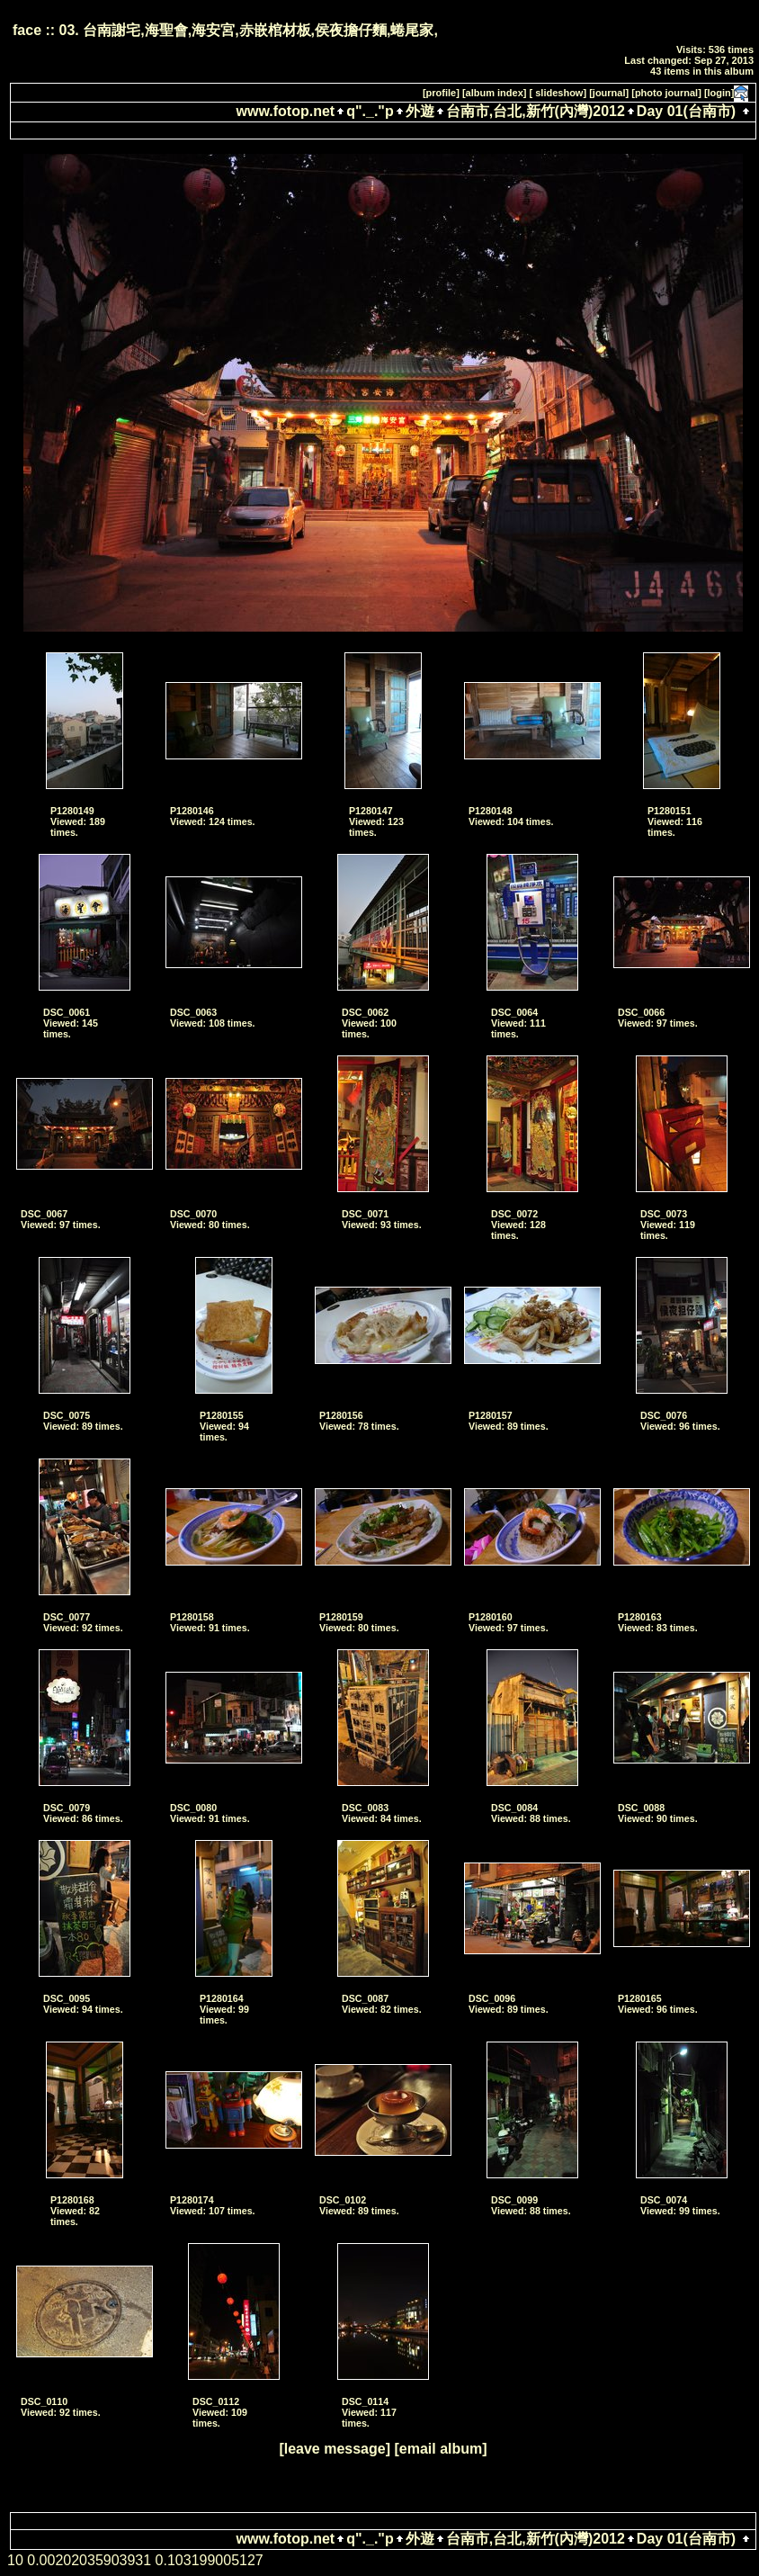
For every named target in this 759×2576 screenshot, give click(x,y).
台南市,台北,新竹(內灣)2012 (535, 111)
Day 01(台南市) (686, 111)
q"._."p (370, 111)
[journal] (609, 92)
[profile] (441, 92)
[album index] (494, 92)
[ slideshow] (558, 92)
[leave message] (334, 2448)
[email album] (440, 2448)
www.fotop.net (286, 111)
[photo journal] (666, 92)
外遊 (420, 111)
